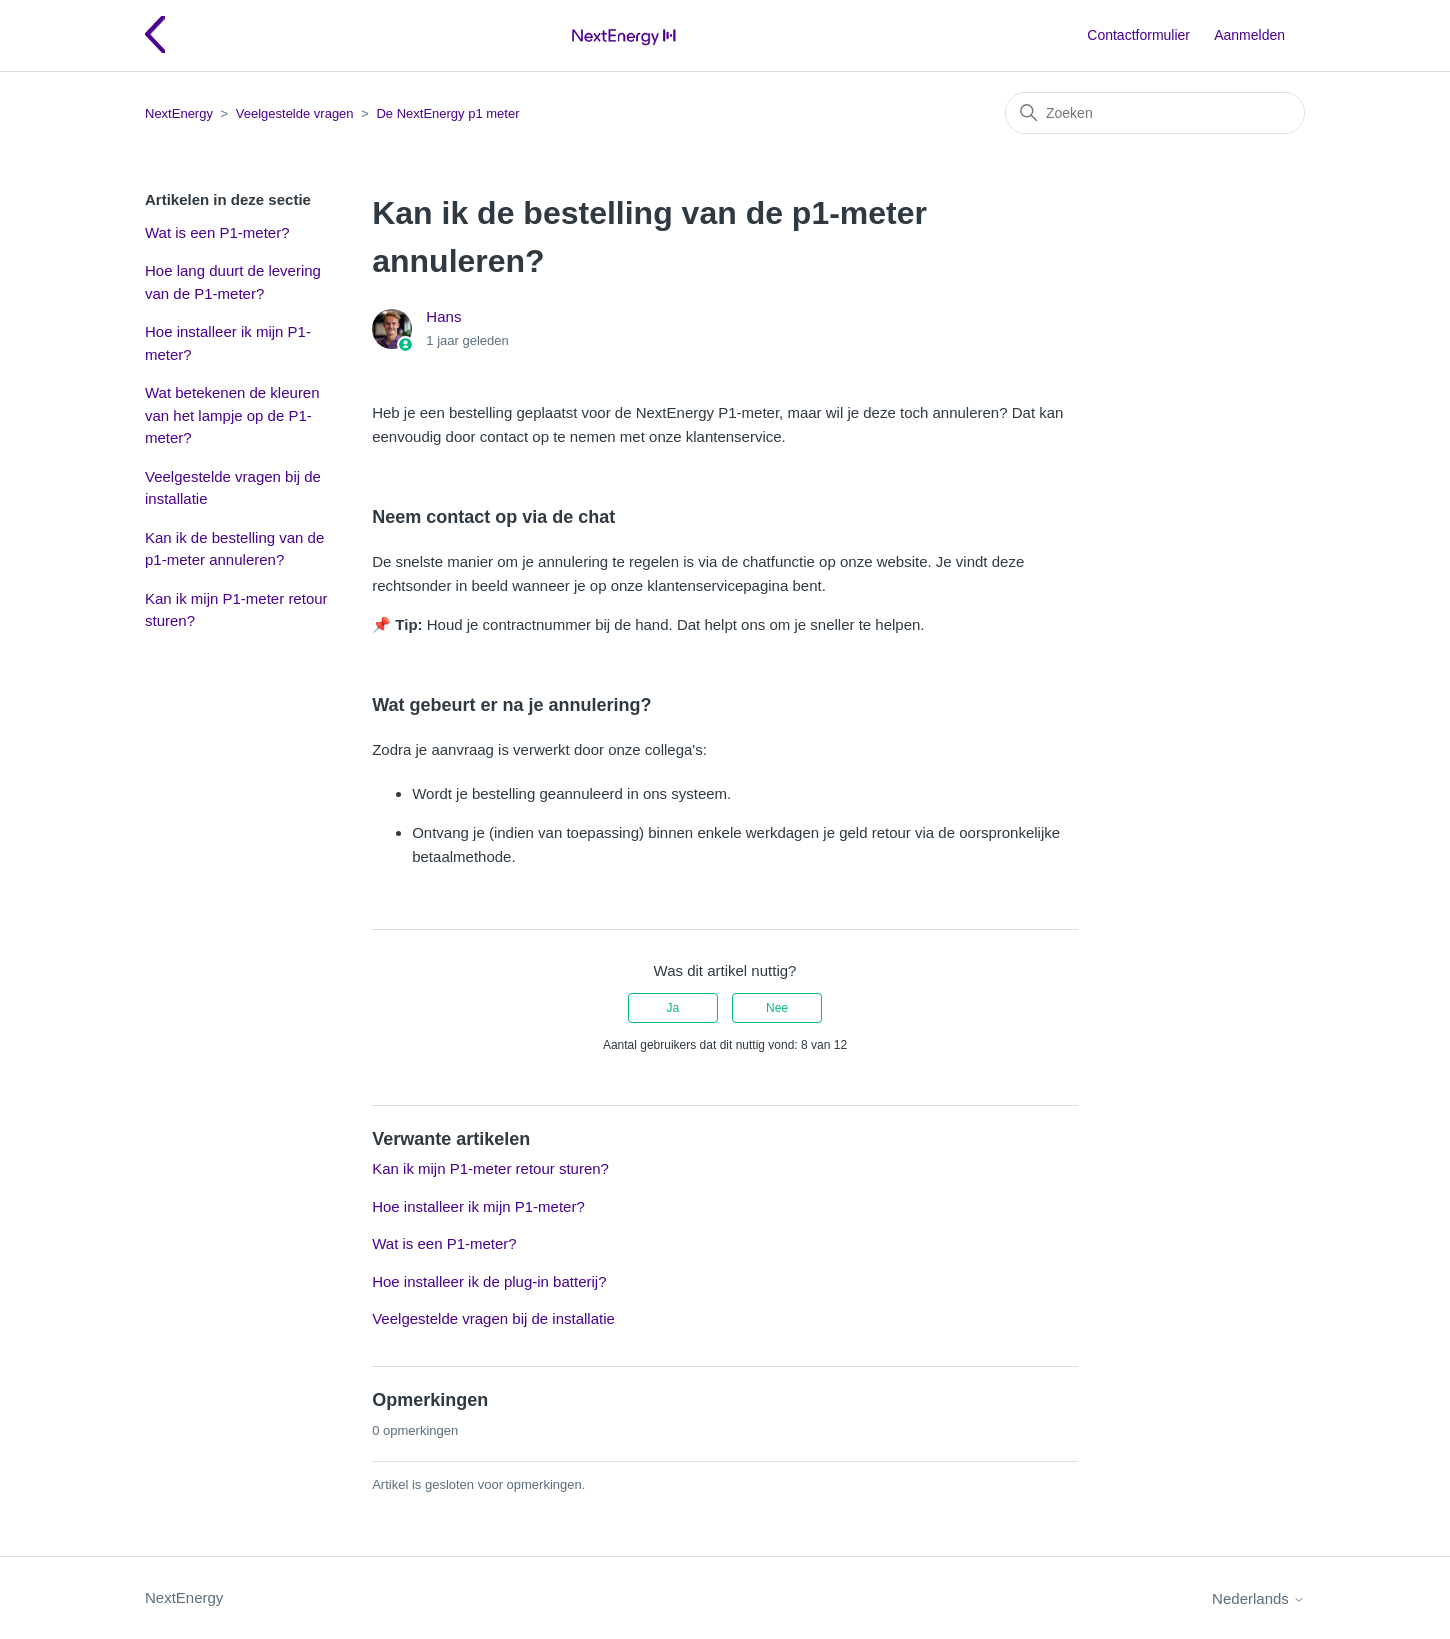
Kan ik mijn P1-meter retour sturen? (236, 610)
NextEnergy (179, 113)
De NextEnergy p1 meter (447, 113)
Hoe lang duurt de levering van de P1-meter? (233, 282)
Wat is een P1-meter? (217, 232)
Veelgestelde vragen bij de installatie (233, 488)
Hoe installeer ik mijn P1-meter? (228, 343)
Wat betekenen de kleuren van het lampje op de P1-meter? (232, 415)
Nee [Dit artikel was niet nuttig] (777, 1008)
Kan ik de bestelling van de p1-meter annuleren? (234, 549)
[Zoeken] (1155, 113)
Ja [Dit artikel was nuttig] (673, 1008)
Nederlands (1258, 1598)
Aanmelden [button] (1249, 35)
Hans (443, 316)
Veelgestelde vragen (295, 113)
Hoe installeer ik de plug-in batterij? (489, 1281)
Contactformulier (1138, 35)
